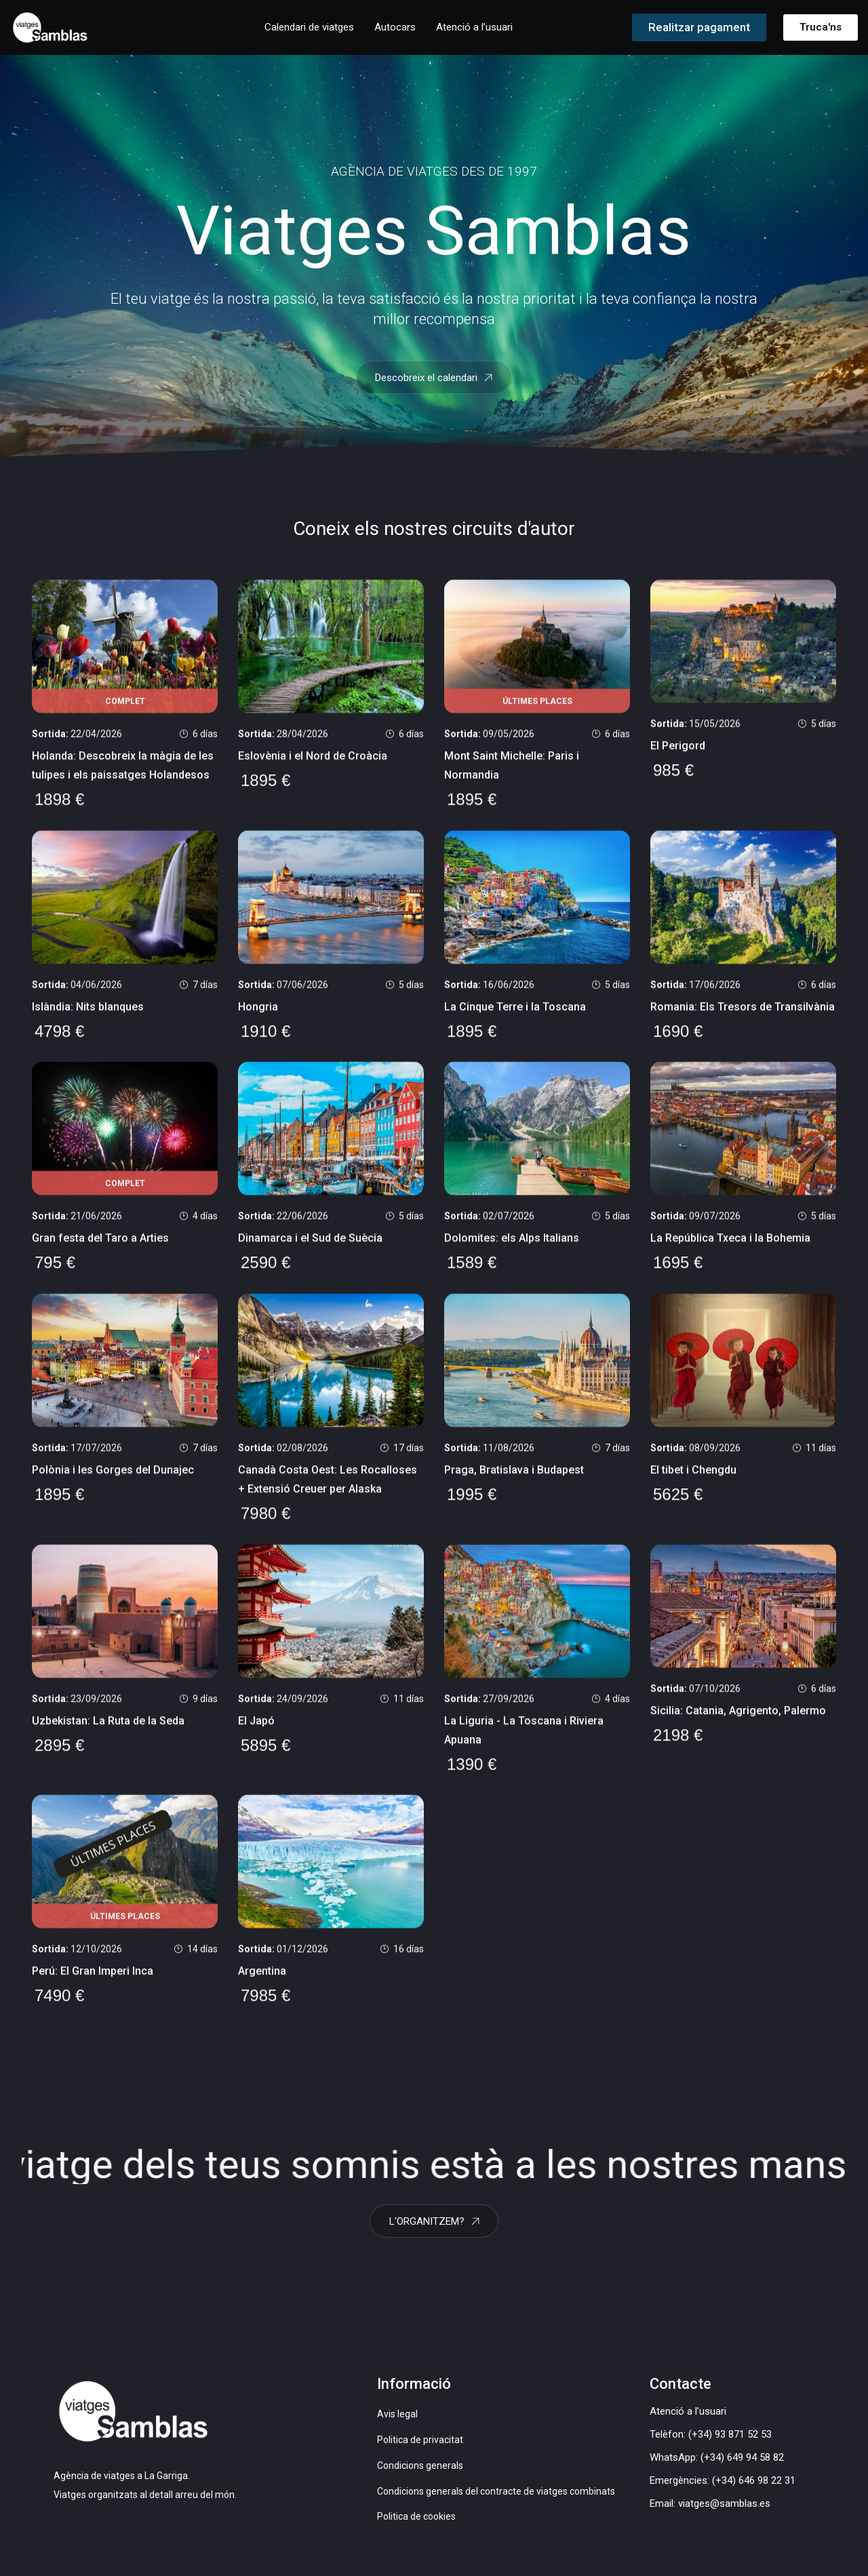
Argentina (262, 1991)
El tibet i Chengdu (693, 1488)
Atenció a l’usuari (474, 27)
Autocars (395, 27)
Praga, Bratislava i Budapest (514, 1488)
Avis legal (397, 2424)
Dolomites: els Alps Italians (511, 1254)
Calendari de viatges (309, 27)
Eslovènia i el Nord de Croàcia (312, 770)
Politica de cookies (416, 2526)
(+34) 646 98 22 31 (753, 2490)
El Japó (256, 1739)
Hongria (258, 1021)
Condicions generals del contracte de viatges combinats (496, 2500)
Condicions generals (420, 2475)
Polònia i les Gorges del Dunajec (113, 1488)
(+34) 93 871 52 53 (730, 2444)
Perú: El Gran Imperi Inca (92, 1991)
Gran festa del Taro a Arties (100, 1254)
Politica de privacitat (420, 2449)
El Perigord (677, 759)
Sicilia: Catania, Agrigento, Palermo (738, 1730)
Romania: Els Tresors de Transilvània (742, 1021)
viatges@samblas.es (724, 2514)
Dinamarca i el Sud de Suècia (310, 1254)
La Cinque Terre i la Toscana (515, 1021)
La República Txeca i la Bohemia (730, 1254)
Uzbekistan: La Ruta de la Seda (108, 1739)
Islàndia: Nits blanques (88, 1021)
